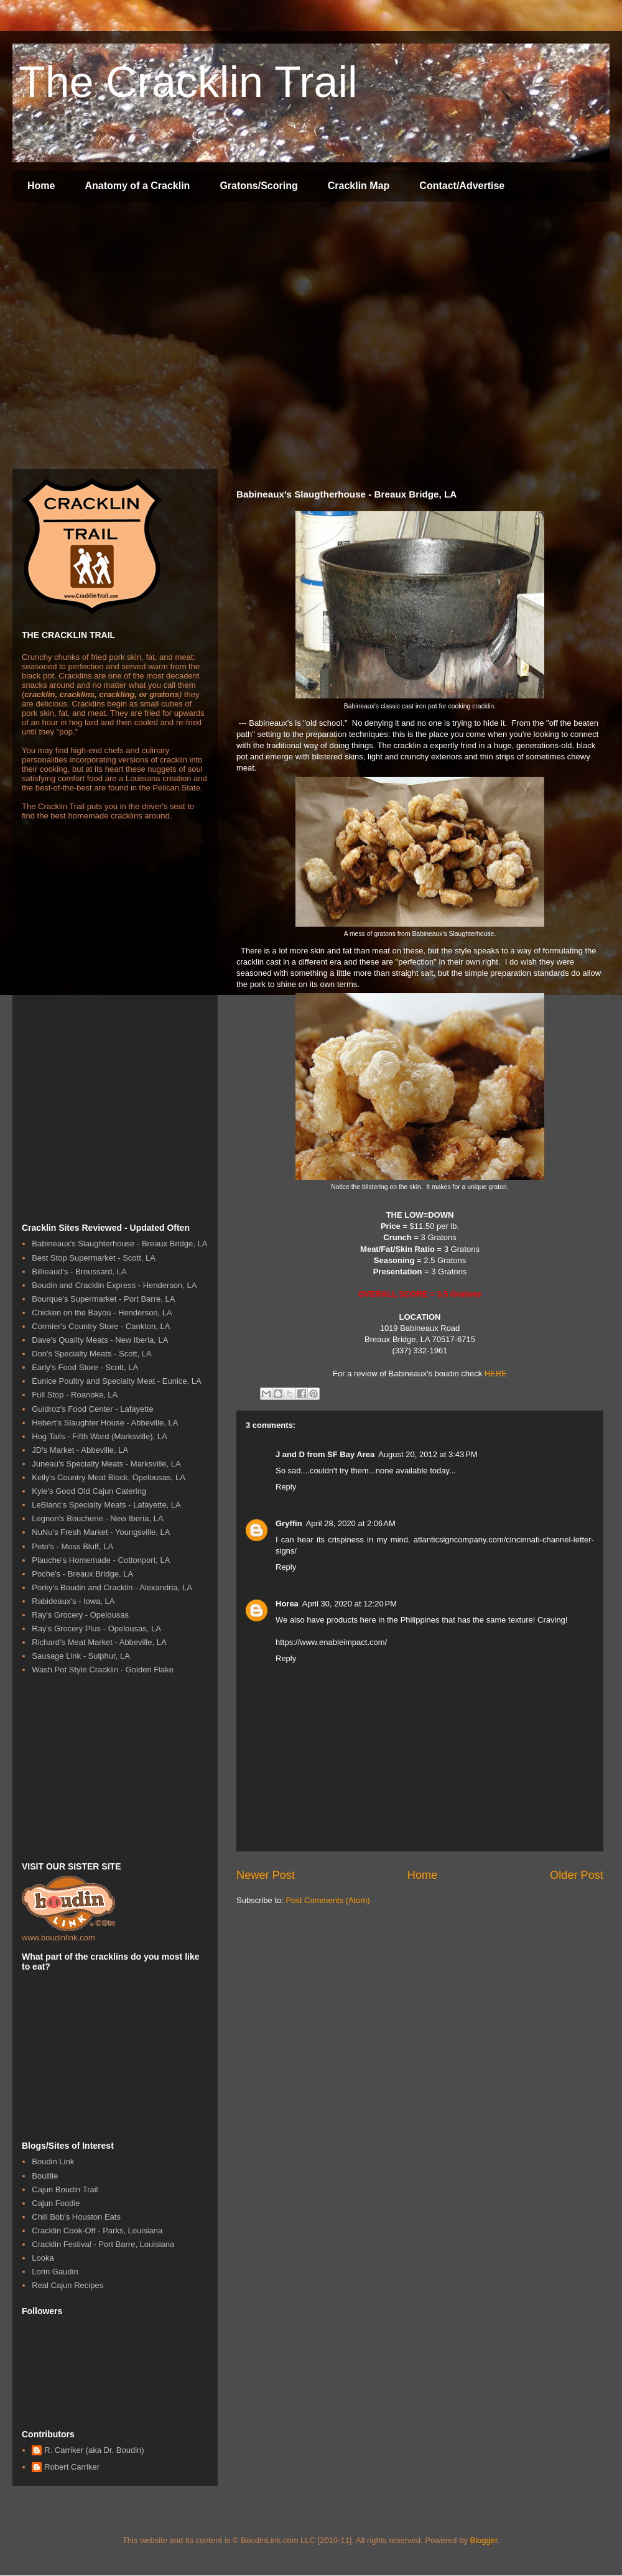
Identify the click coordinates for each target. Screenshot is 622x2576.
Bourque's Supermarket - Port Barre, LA (103, 1299)
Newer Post (265, 1875)
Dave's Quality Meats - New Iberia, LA (100, 1340)
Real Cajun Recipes (67, 2285)
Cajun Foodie (56, 2203)
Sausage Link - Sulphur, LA (81, 1656)
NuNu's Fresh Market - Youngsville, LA (101, 1532)
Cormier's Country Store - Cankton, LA (101, 1326)
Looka (42, 2258)
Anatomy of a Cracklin (137, 185)
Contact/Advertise (461, 185)
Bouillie (45, 2175)
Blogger (484, 2540)
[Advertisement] (116, 336)
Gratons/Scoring (258, 185)
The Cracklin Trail (188, 82)
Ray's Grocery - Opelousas (80, 1614)
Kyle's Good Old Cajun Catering (89, 1491)
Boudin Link (53, 2161)
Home (41, 185)
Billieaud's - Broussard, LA (79, 1271)
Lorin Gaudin (55, 2271)
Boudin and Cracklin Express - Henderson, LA (114, 1285)
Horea (287, 1603)
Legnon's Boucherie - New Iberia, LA (97, 1518)
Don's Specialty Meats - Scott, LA (92, 1353)
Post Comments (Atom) (328, 1900)
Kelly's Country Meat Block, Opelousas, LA (108, 1477)
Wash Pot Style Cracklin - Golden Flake (103, 1669)
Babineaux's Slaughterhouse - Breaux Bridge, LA (119, 1243)
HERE (496, 1373)
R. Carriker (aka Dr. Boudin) (94, 2450)
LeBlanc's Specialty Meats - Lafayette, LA (106, 1504)
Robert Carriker (72, 2467)
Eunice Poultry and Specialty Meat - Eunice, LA (116, 1381)
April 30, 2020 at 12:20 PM (349, 1603)
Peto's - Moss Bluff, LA (72, 1546)
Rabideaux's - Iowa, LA (73, 1601)
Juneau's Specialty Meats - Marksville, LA (106, 1463)
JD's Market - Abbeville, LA (80, 1450)
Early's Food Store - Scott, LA (85, 1367)
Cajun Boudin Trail (65, 2189)
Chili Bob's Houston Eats (76, 2217)
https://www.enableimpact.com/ (331, 1642)
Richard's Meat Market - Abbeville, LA (99, 1642)
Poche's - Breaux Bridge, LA (82, 1573)
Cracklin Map (359, 185)
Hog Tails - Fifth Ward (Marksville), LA (99, 1436)
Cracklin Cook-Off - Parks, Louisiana (97, 2230)
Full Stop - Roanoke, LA (75, 1394)
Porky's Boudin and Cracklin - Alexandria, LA (112, 1587)
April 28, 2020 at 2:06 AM (351, 1523)
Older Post (576, 1875)
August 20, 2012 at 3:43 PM (427, 1454)
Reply (286, 1486)
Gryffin (289, 1523)
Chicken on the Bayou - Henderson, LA (102, 1312)
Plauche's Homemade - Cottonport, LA (101, 1560)
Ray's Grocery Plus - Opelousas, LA (96, 1628)
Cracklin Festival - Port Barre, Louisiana (103, 2244)
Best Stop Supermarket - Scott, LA (94, 1258)
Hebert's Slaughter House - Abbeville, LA (105, 1422)
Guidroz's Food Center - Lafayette (92, 1409)
